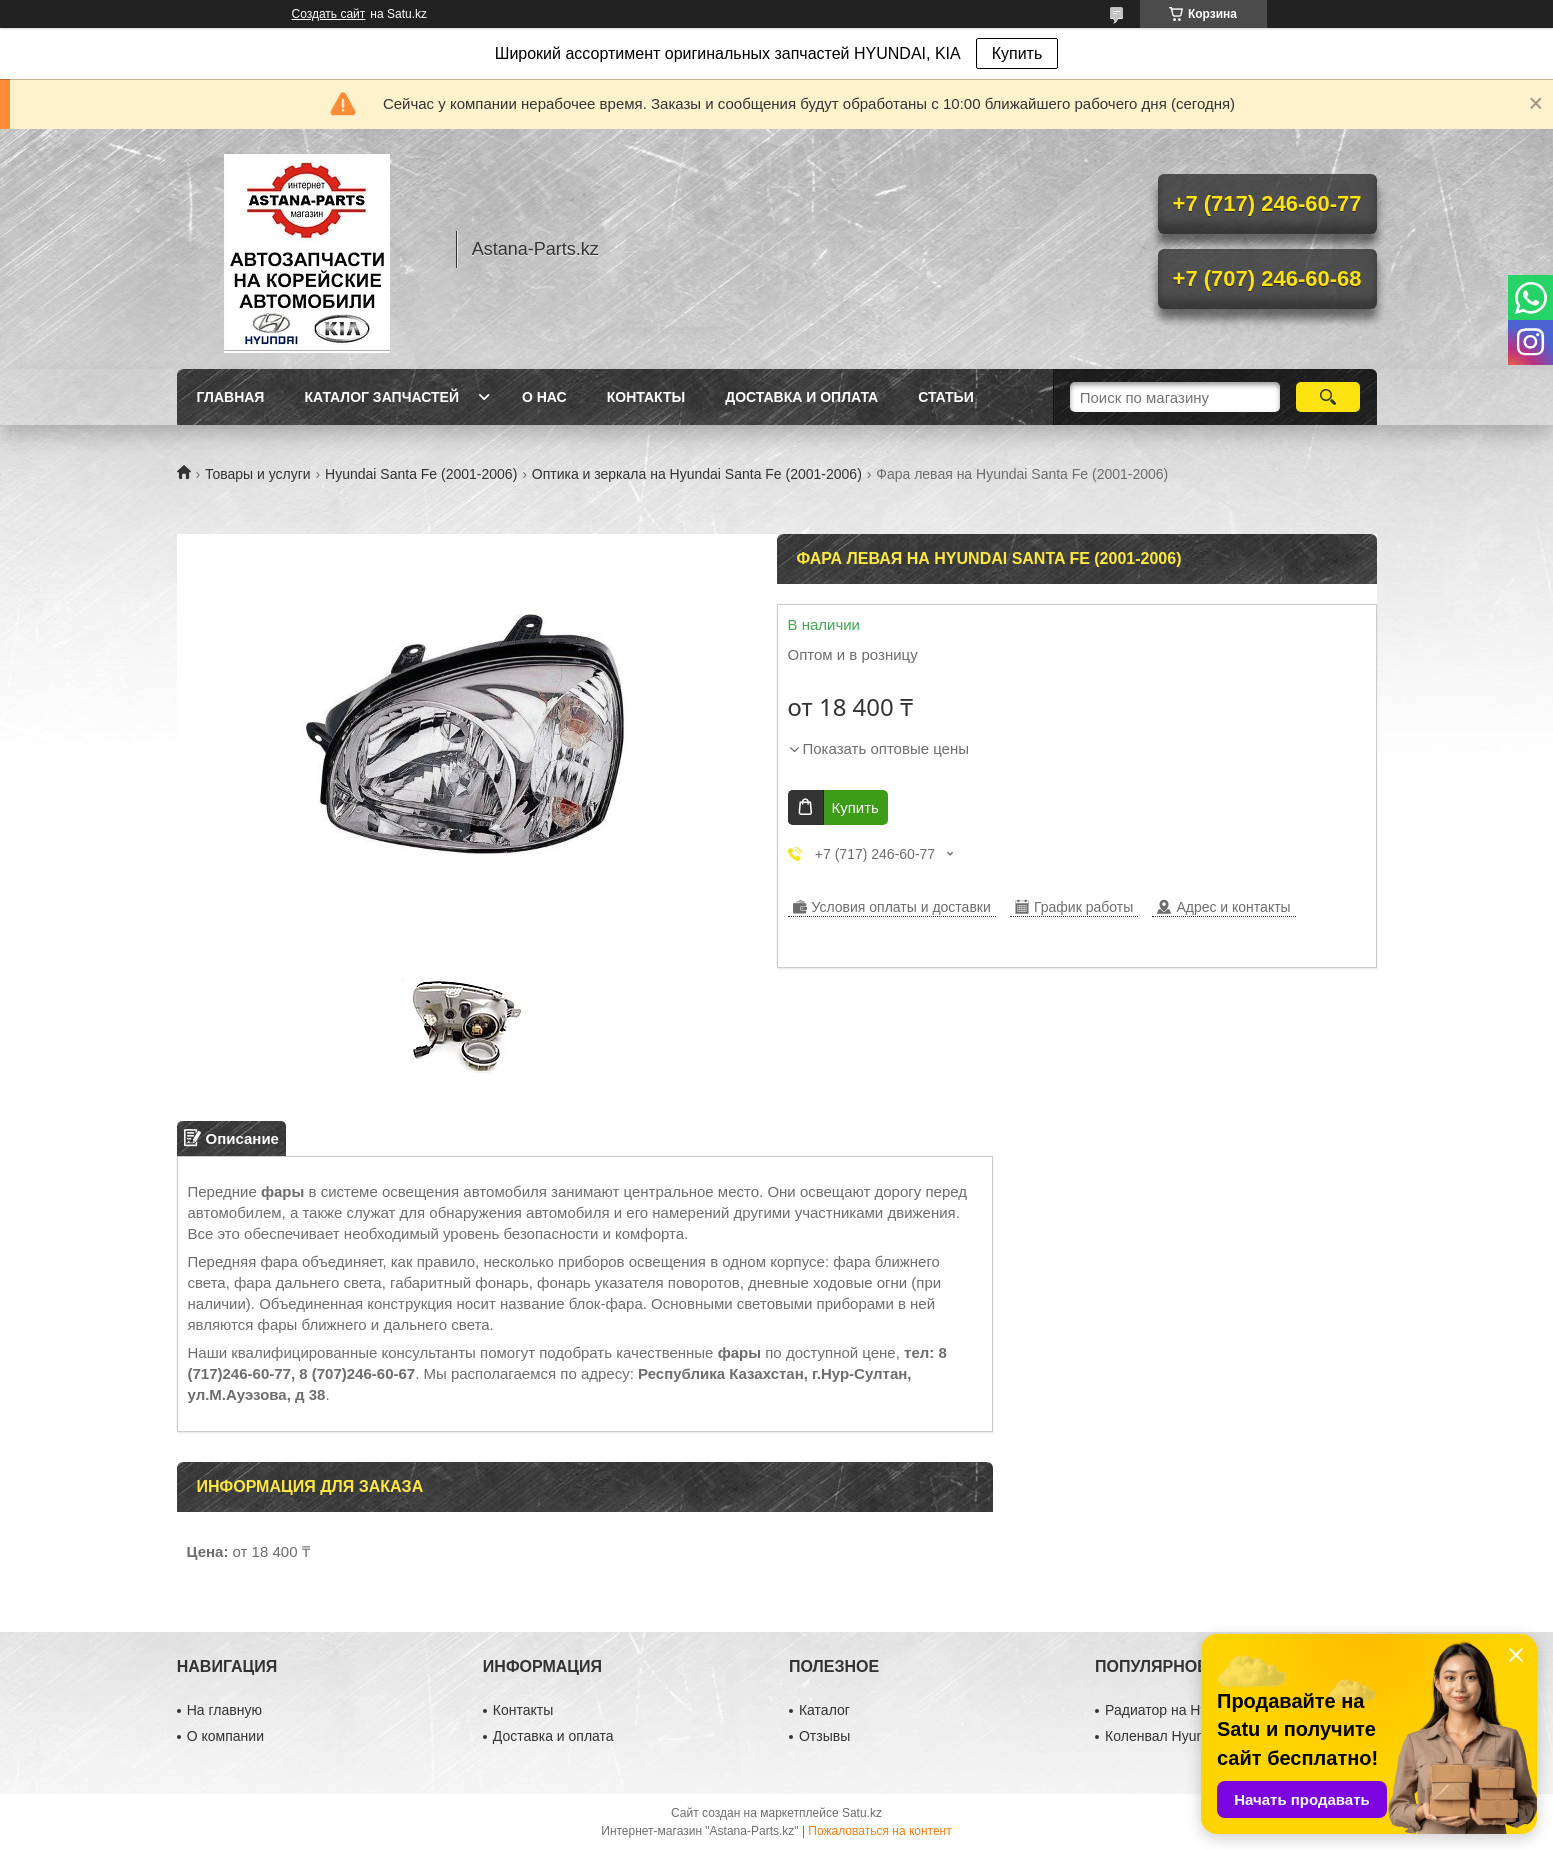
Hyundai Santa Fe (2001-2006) (421, 474)
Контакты (646, 397)
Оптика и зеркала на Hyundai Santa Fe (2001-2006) (697, 474)
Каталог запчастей (381, 397)
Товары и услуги (258, 474)
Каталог (824, 1710)
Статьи (946, 397)
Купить (1017, 53)
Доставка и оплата (801, 397)
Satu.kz (862, 1813)
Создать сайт (329, 14)
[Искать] (1328, 397)
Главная (231, 397)
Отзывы (824, 1736)
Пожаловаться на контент (879, 1831)
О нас (544, 397)
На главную (224, 1710)
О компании (225, 1736)
